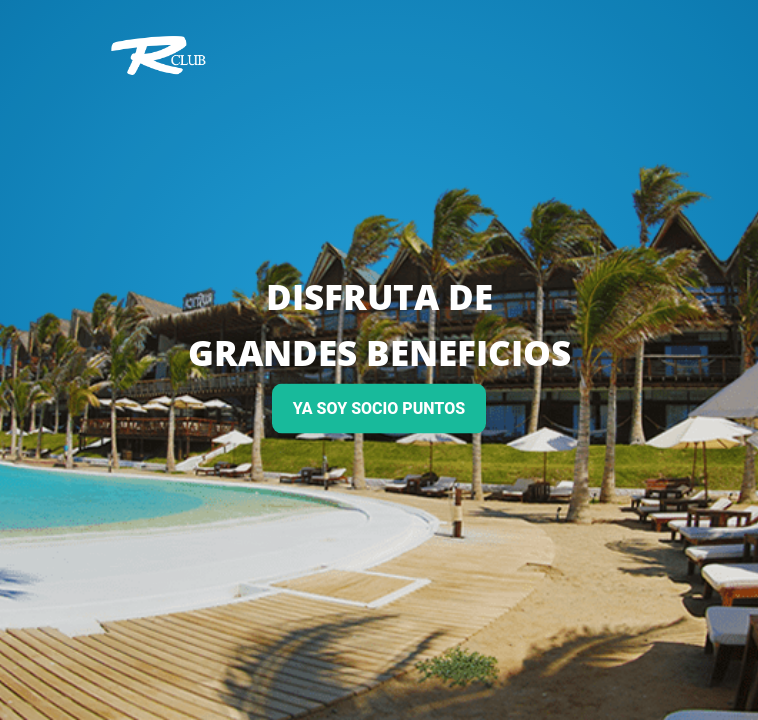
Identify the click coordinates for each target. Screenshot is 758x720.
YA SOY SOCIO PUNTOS (379, 408)
